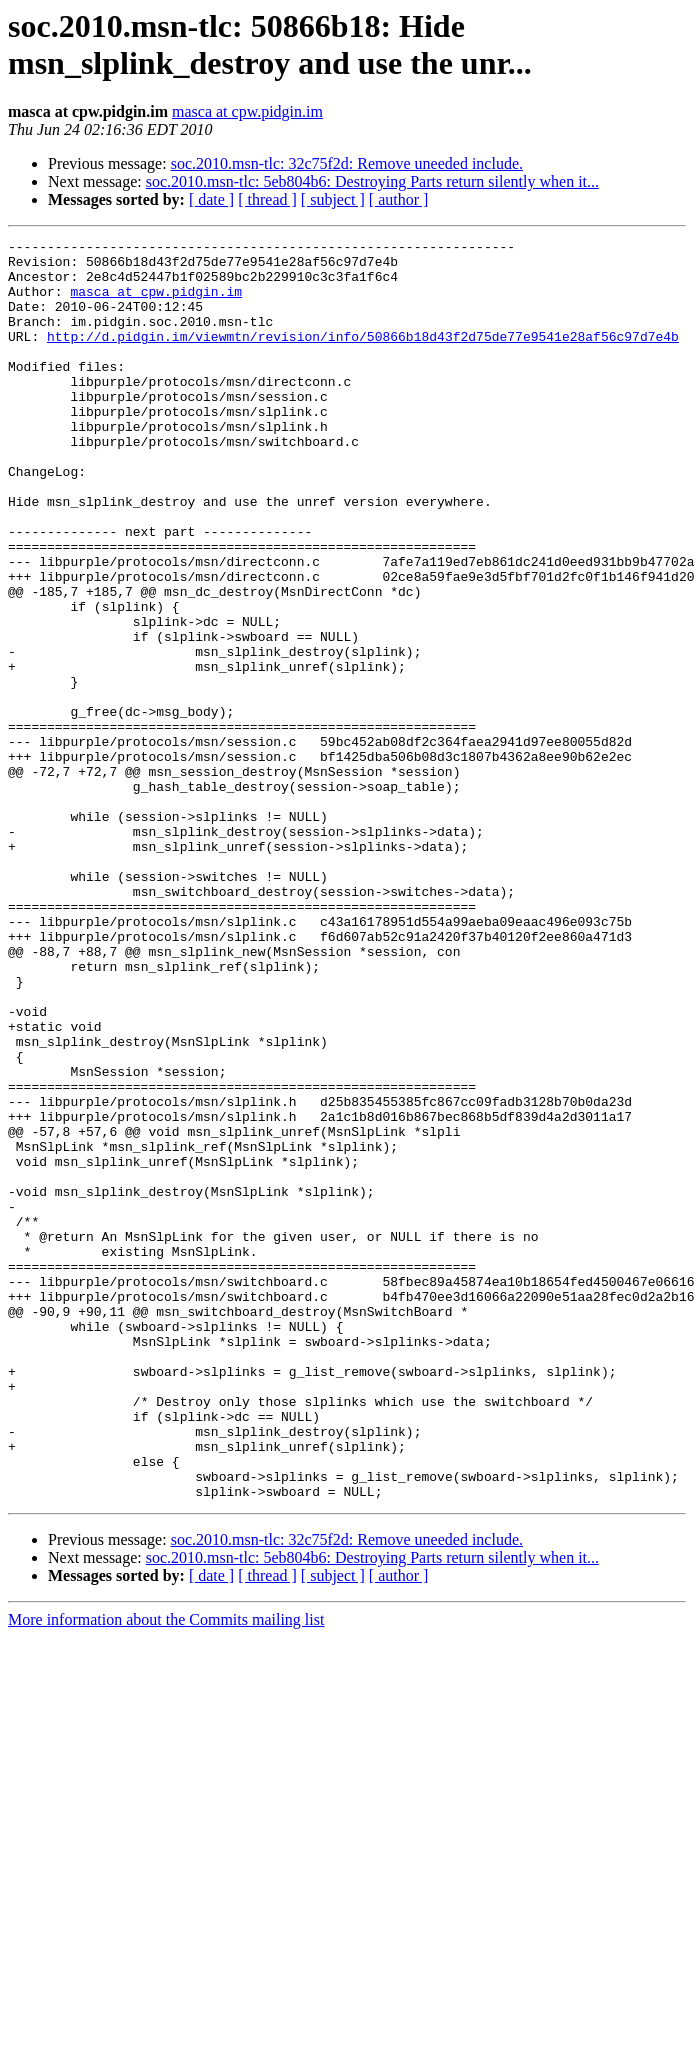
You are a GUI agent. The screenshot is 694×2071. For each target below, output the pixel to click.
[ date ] (211, 199)
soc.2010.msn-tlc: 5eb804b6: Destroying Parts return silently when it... (372, 181)
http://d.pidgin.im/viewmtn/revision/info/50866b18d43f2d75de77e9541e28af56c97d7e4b (363, 357)
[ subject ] (333, 199)
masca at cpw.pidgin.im (247, 111)
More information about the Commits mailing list (166, 1871)
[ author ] (399, 199)
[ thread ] (267, 199)
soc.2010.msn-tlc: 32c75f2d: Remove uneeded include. (347, 163)
